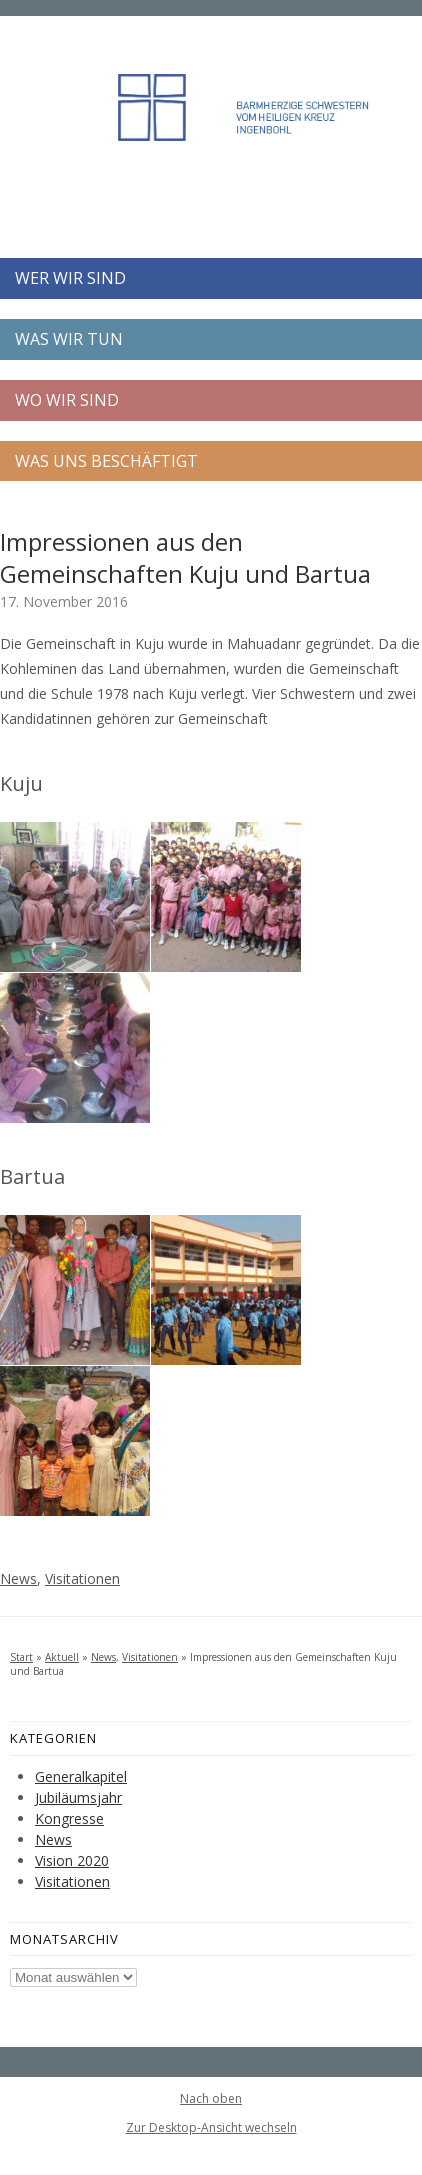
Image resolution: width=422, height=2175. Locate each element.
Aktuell (62, 1657)
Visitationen (82, 1578)
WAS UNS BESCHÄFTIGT (106, 461)
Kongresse (69, 1818)
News (18, 1578)
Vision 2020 (72, 1860)
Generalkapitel (81, 1776)
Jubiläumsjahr (78, 1797)
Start (21, 1657)
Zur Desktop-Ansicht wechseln (211, 2127)
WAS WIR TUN (69, 339)
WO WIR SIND (67, 400)
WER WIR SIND (70, 278)
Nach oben (211, 2099)
